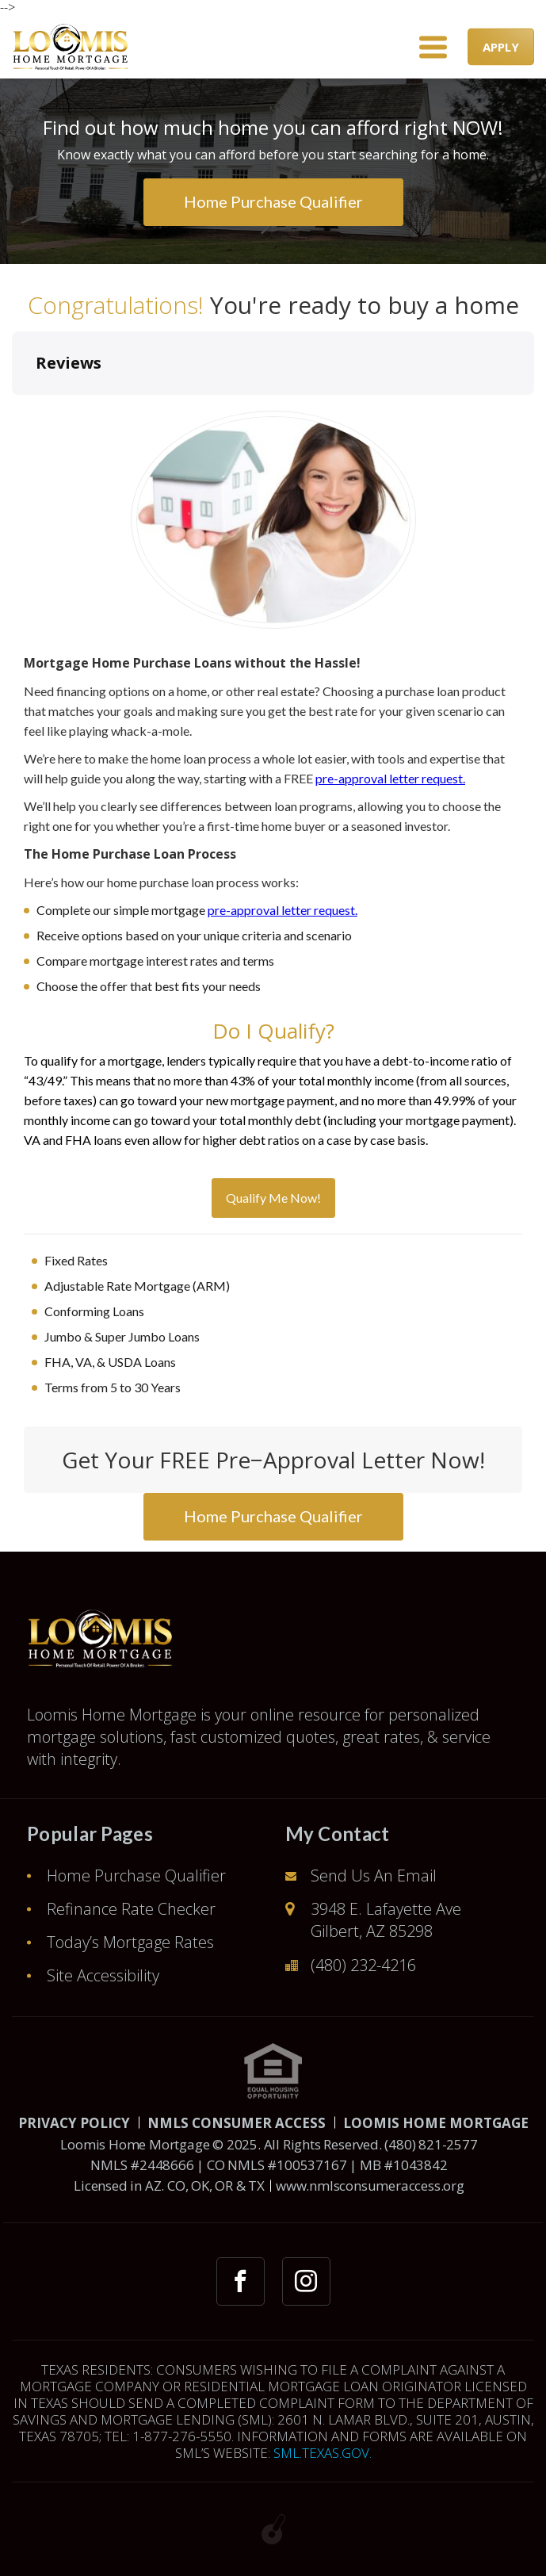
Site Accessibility (103, 1975)
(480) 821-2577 (430, 2144)
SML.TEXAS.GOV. (322, 2452)
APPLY (501, 47)
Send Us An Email (374, 1875)
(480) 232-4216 (363, 1965)
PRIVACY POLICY (74, 2123)
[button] (12, 410)
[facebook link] (240, 2281)
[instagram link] (306, 2281)
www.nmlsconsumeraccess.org (370, 2185)
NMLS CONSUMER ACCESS (236, 2123)
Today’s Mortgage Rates (130, 1942)
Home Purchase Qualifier (136, 1875)
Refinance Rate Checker (131, 1909)
